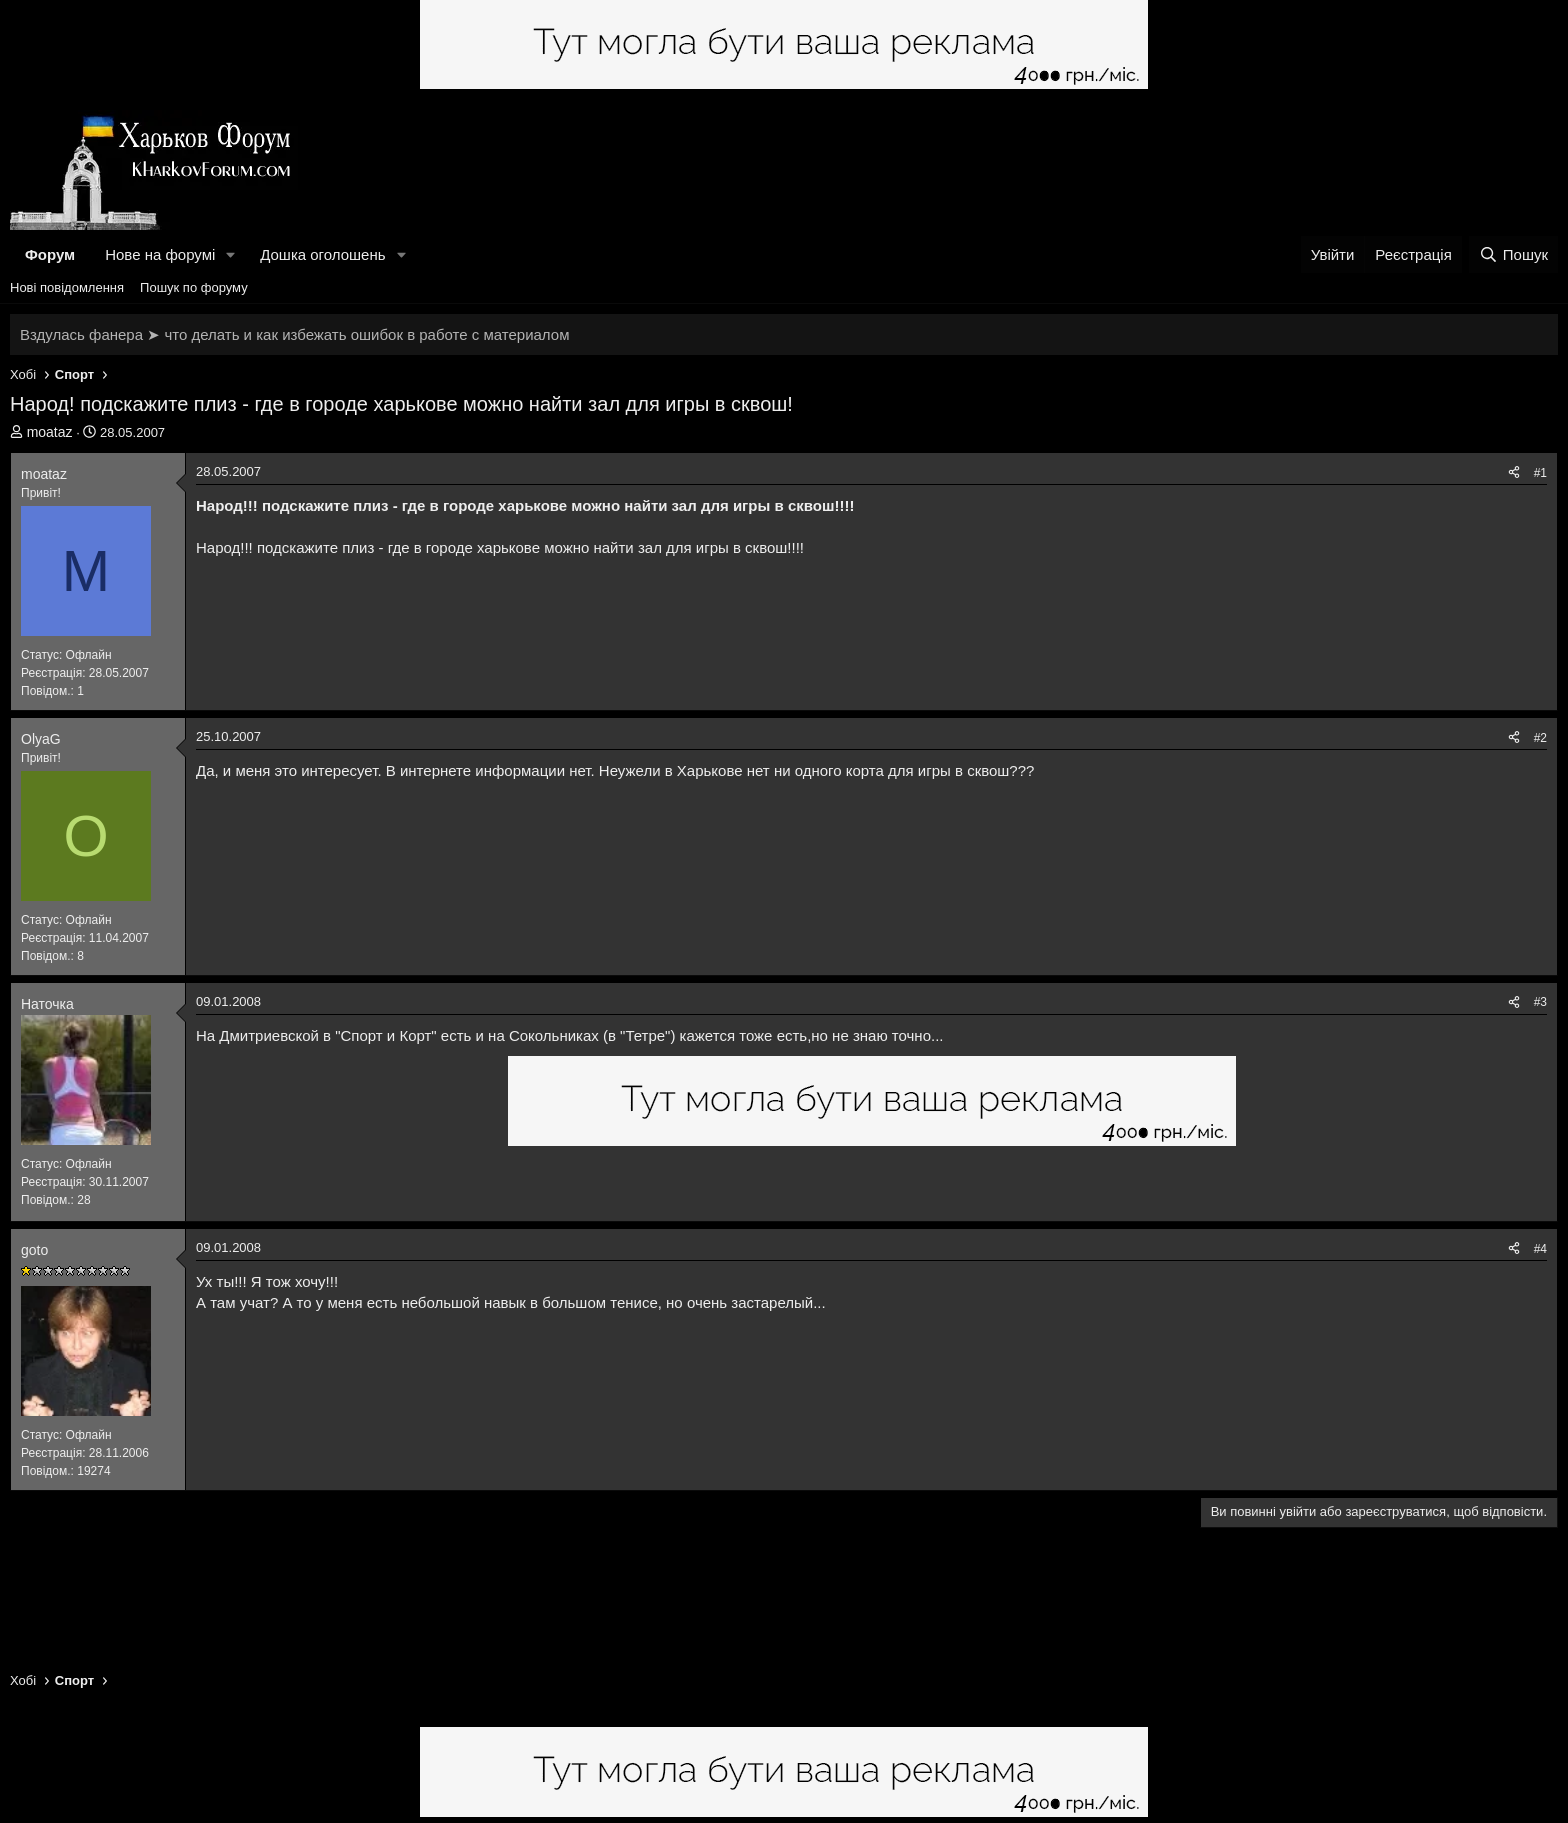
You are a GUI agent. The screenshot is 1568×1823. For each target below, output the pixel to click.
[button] (231, 254)
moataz (50, 432)
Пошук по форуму (194, 287)
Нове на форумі (160, 254)
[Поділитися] (1514, 473)
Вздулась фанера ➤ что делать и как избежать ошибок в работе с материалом (294, 334)
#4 (1540, 1249)
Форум (50, 254)
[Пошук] (1513, 254)
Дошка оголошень (322, 254)
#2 (1540, 738)
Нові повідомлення (67, 287)
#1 (1540, 473)
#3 (1540, 1002)
